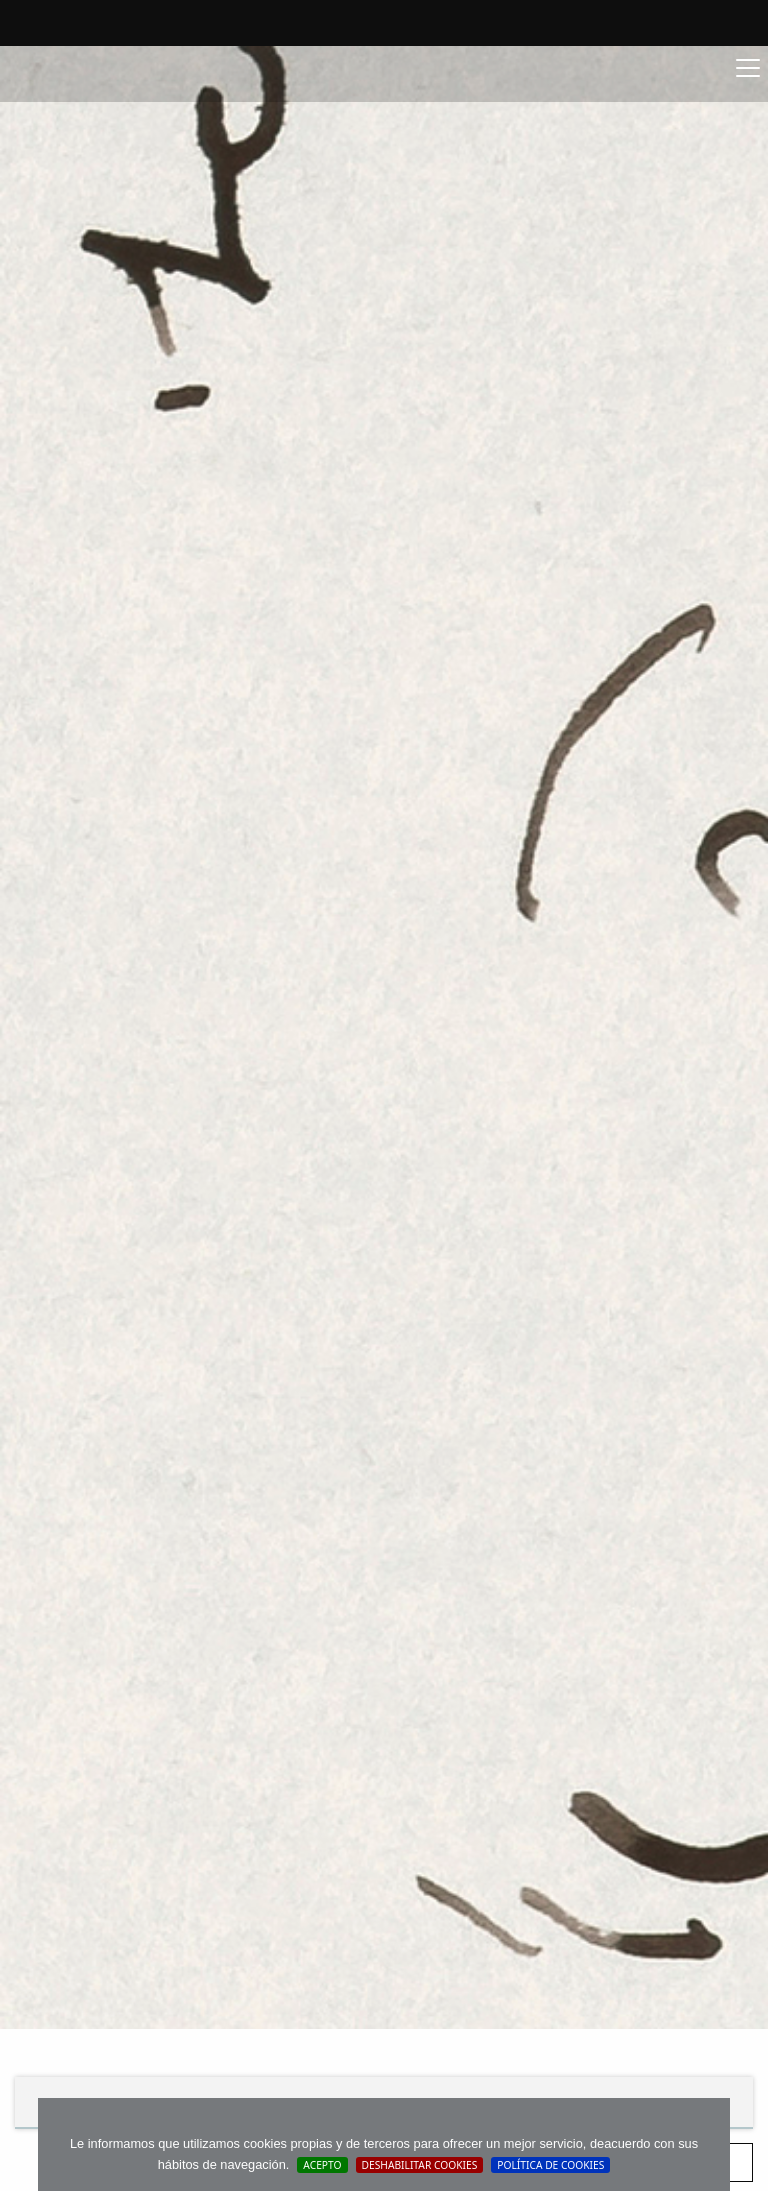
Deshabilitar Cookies (420, 2165)
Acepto (322, 2165)
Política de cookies (550, 2165)
